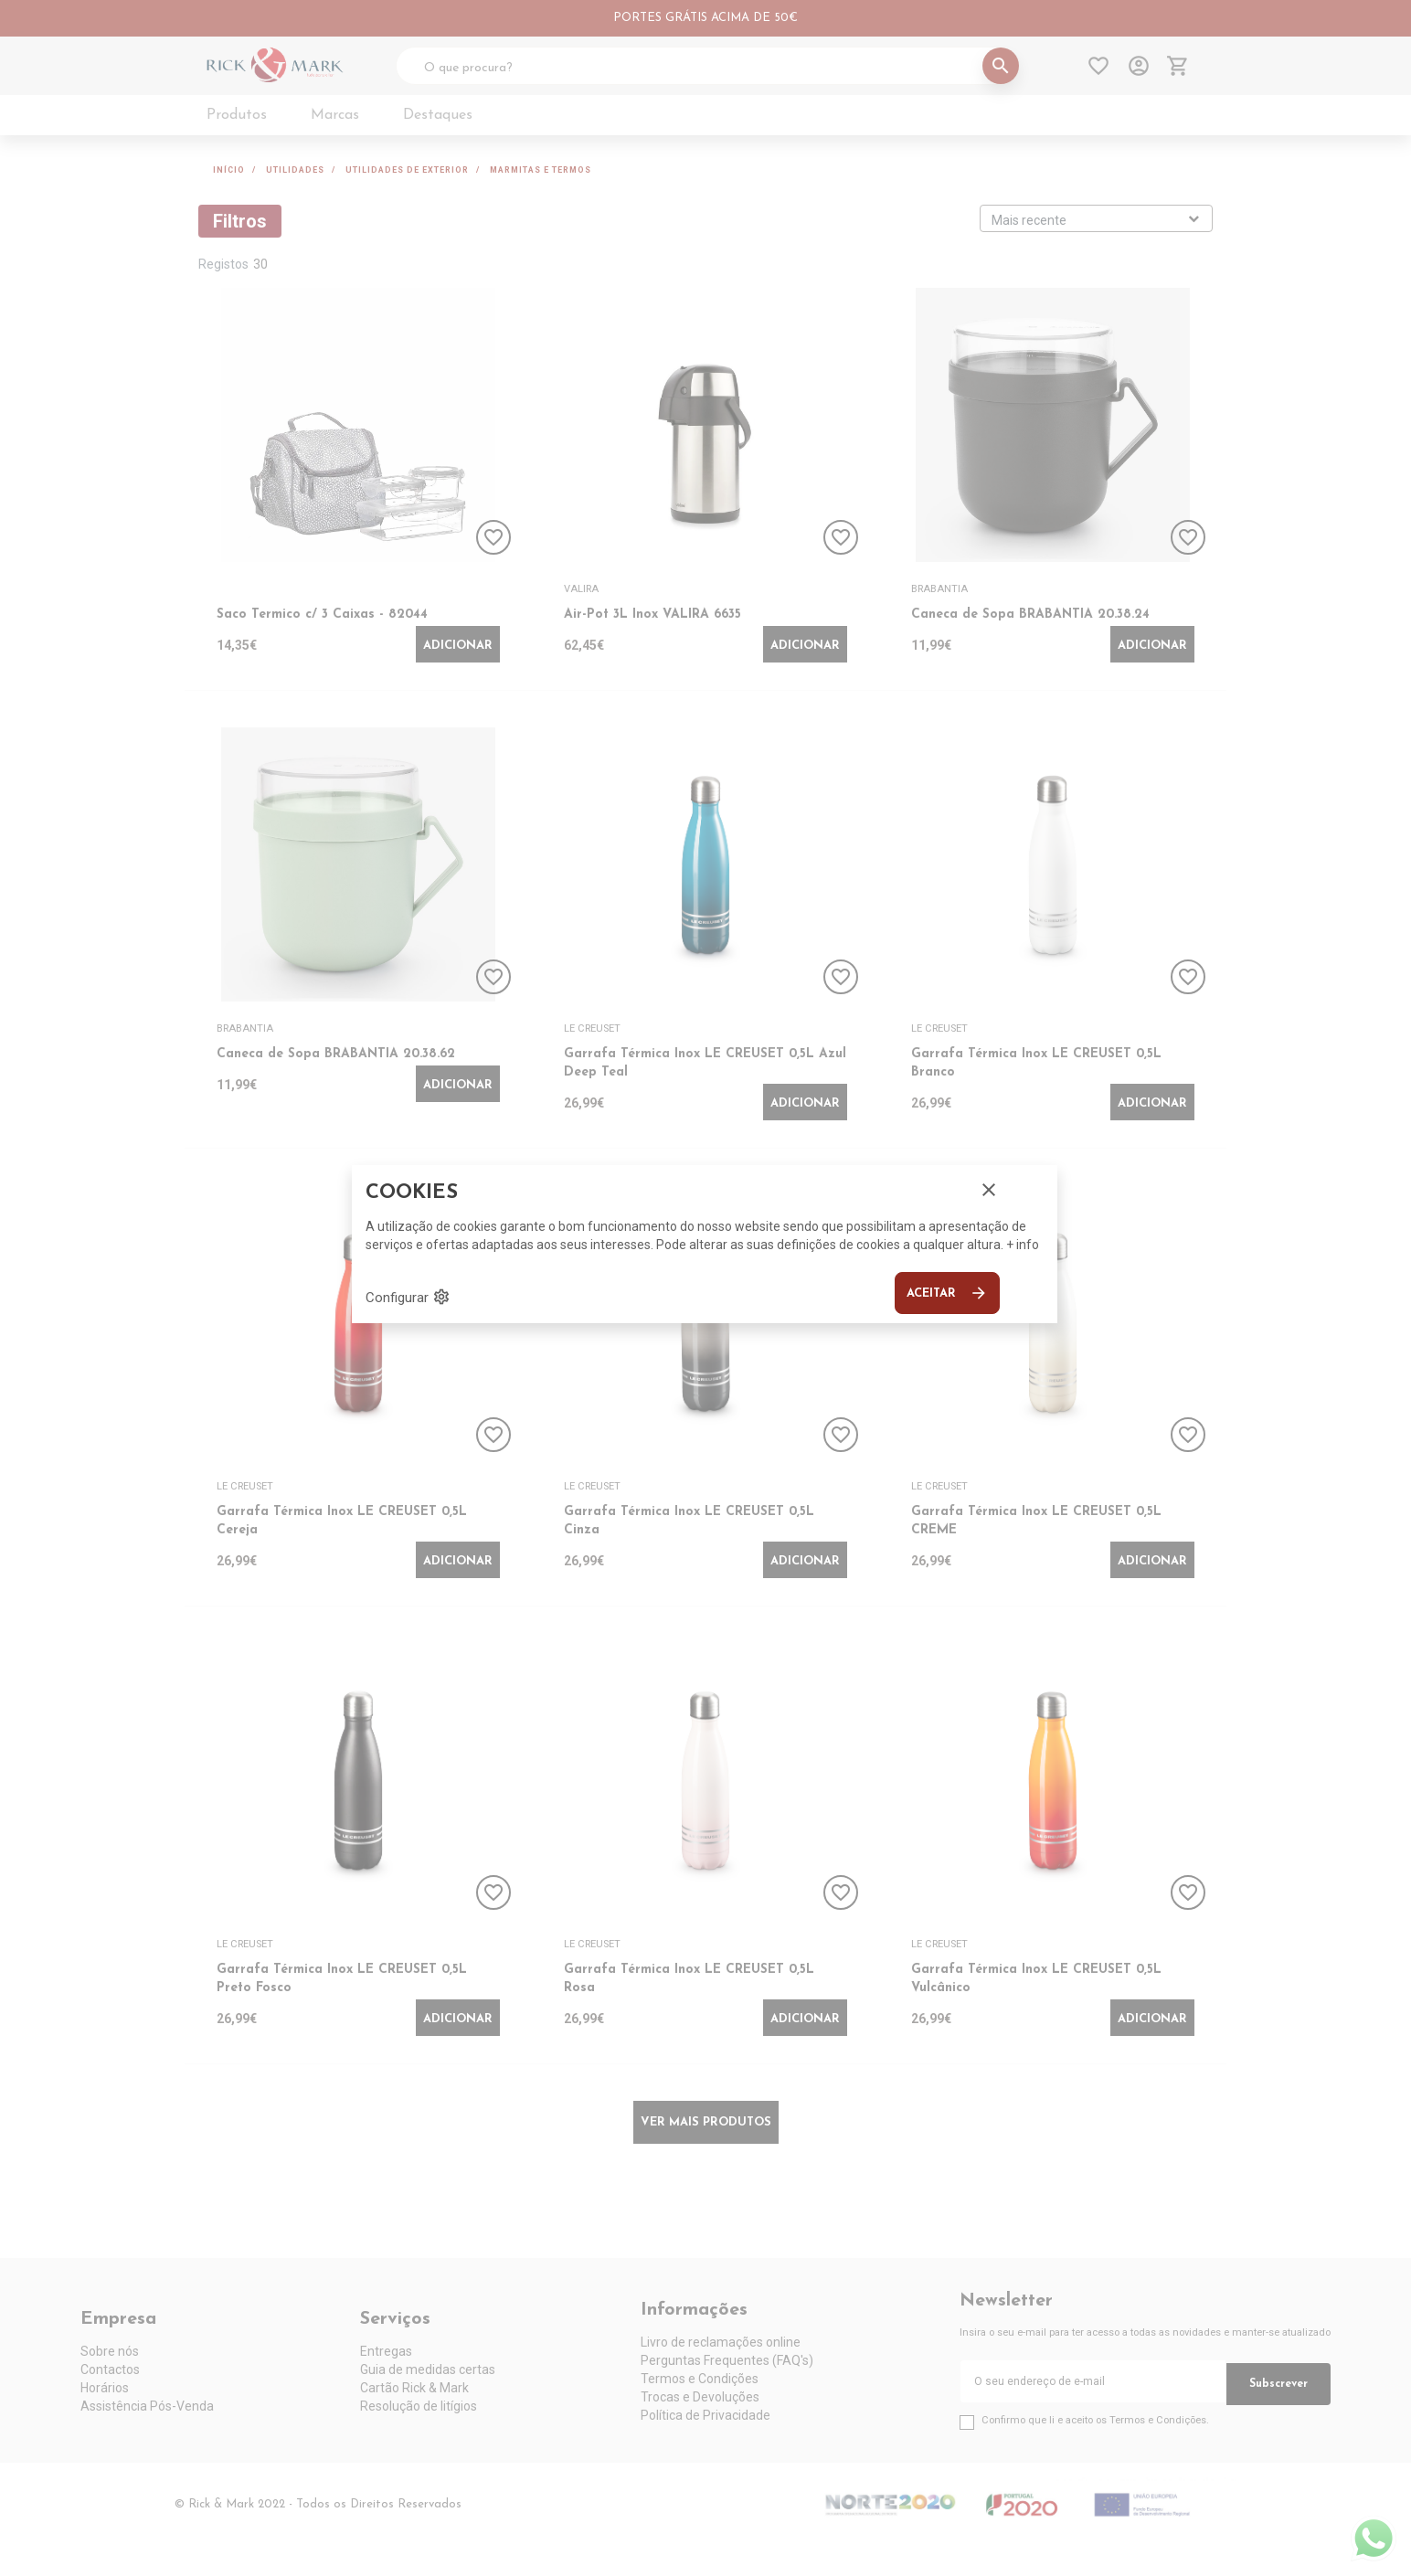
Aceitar (947, 1293)
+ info (1022, 1244)
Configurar (408, 1297)
